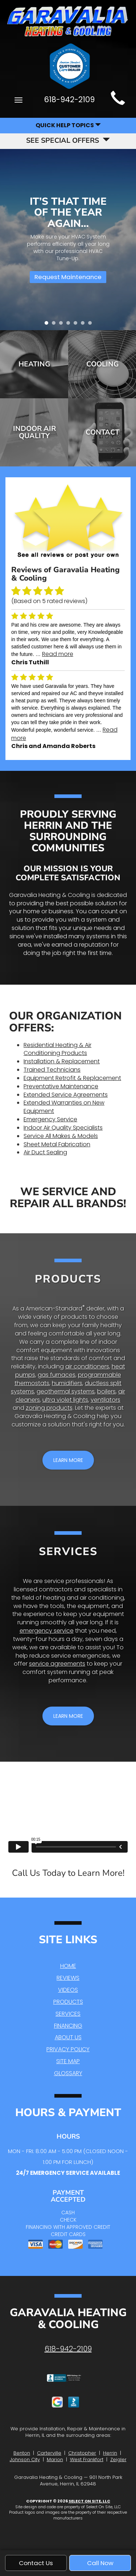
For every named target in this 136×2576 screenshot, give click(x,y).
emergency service (47, 1630)
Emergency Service (50, 1119)
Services (68, 2014)
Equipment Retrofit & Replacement (72, 1078)
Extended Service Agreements (66, 1094)
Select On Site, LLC (89, 2501)
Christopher (82, 2453)
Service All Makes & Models (61, 1136)
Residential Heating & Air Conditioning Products (57, 1049)
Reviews (68, 1978)
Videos (68, 1990)
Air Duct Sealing (45, 1152)
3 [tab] (62, 324)
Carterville (49, 2453)
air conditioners (87, 1366)
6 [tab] (84, 324)
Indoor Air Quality (34, 432)
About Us (68, 2037)
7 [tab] (91, 324)
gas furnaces (56, 1375)
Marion (55, 2459)
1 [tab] (48, 324)
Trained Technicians (52, 1069)
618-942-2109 (68, 2349)
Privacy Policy (68, 2049)
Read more (57, 654)
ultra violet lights (65, 1400)
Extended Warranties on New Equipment (64, 1106)
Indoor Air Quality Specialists (63, 1127)
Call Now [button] (100, 2563)
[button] (68, 1460)
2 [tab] (55, 324)
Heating (34, 364)
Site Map (68, 2061)
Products (68, 2002)
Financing (68, 2026)
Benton (21, 2453)
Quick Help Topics (68, 125)
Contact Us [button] (36, 2563)
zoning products (49, 1408)
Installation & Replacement (62, 1061)
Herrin (110, 2453)
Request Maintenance (68, 277)
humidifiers (67, 1383)
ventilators (105, 1400)
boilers (106, 1391)
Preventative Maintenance (61, 1086)
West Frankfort (86, 2459)
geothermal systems (66, 1391)
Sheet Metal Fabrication (57, 1144)
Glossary (68, 2073)
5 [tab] (77, 324)
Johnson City (25, 2459)
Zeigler (118, 2459)
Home (68, 1966)
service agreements (57, 1663)
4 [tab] (70, 324)
